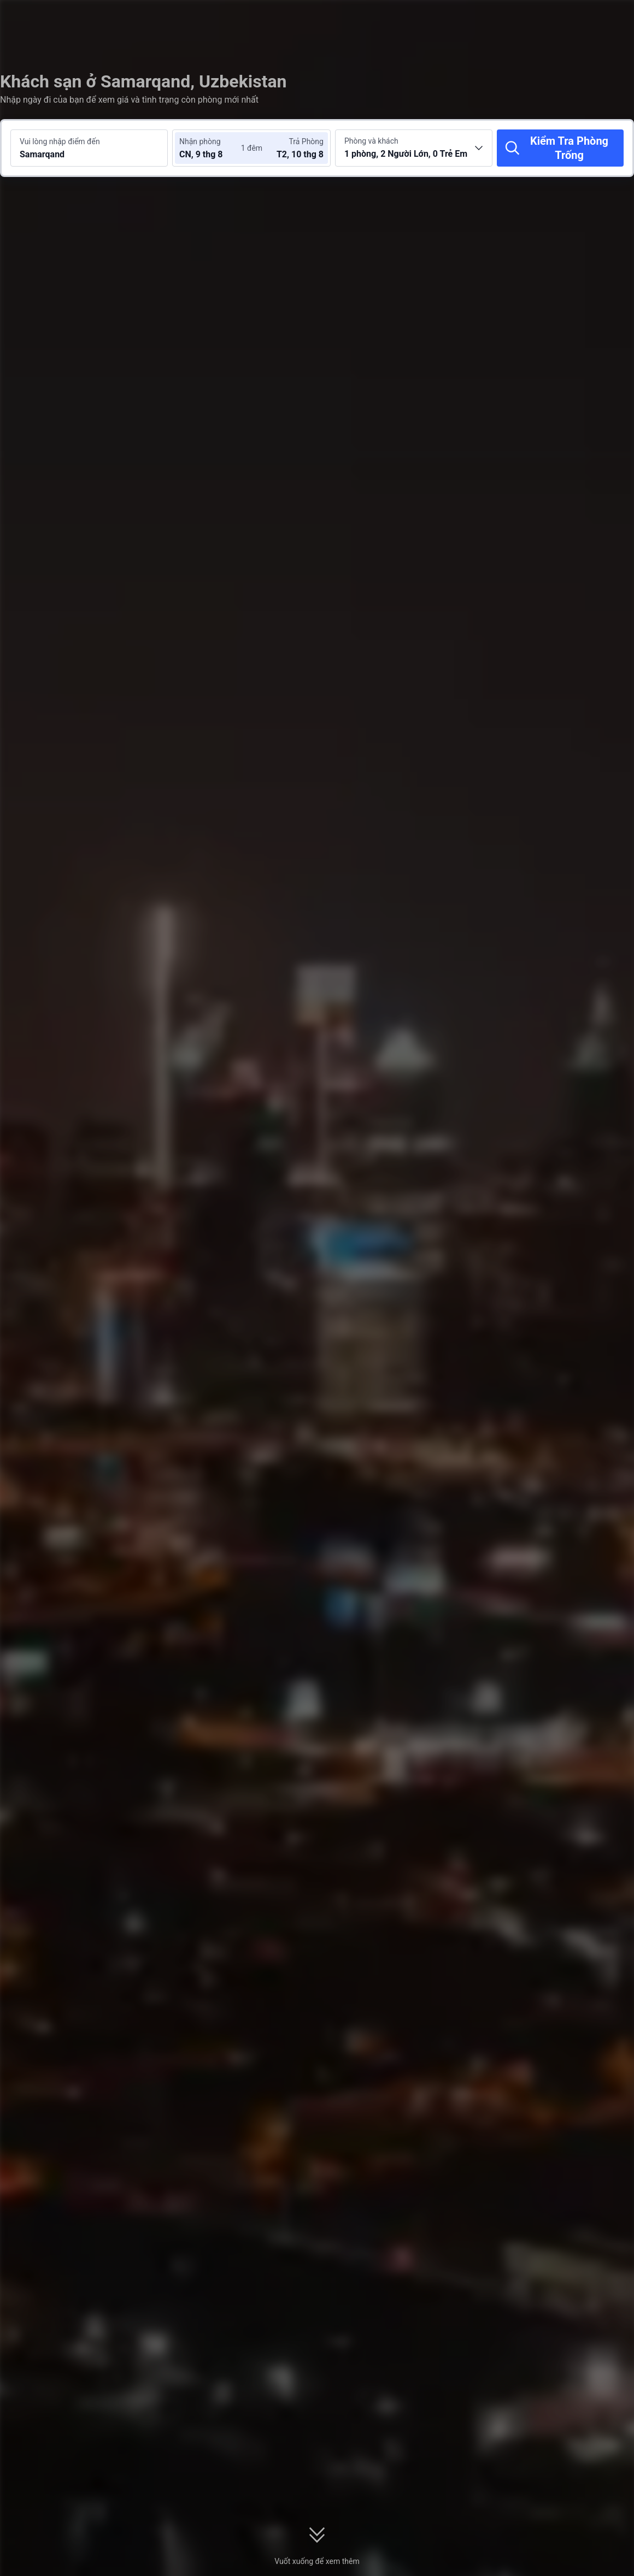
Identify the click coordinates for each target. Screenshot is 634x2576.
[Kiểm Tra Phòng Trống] (560, 148)
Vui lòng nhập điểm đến (60, 141)
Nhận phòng (200, 141)
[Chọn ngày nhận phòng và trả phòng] (212, 148)
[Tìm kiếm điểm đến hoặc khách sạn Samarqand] (89, 148)
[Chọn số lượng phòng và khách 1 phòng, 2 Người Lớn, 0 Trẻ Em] (414, 148)
